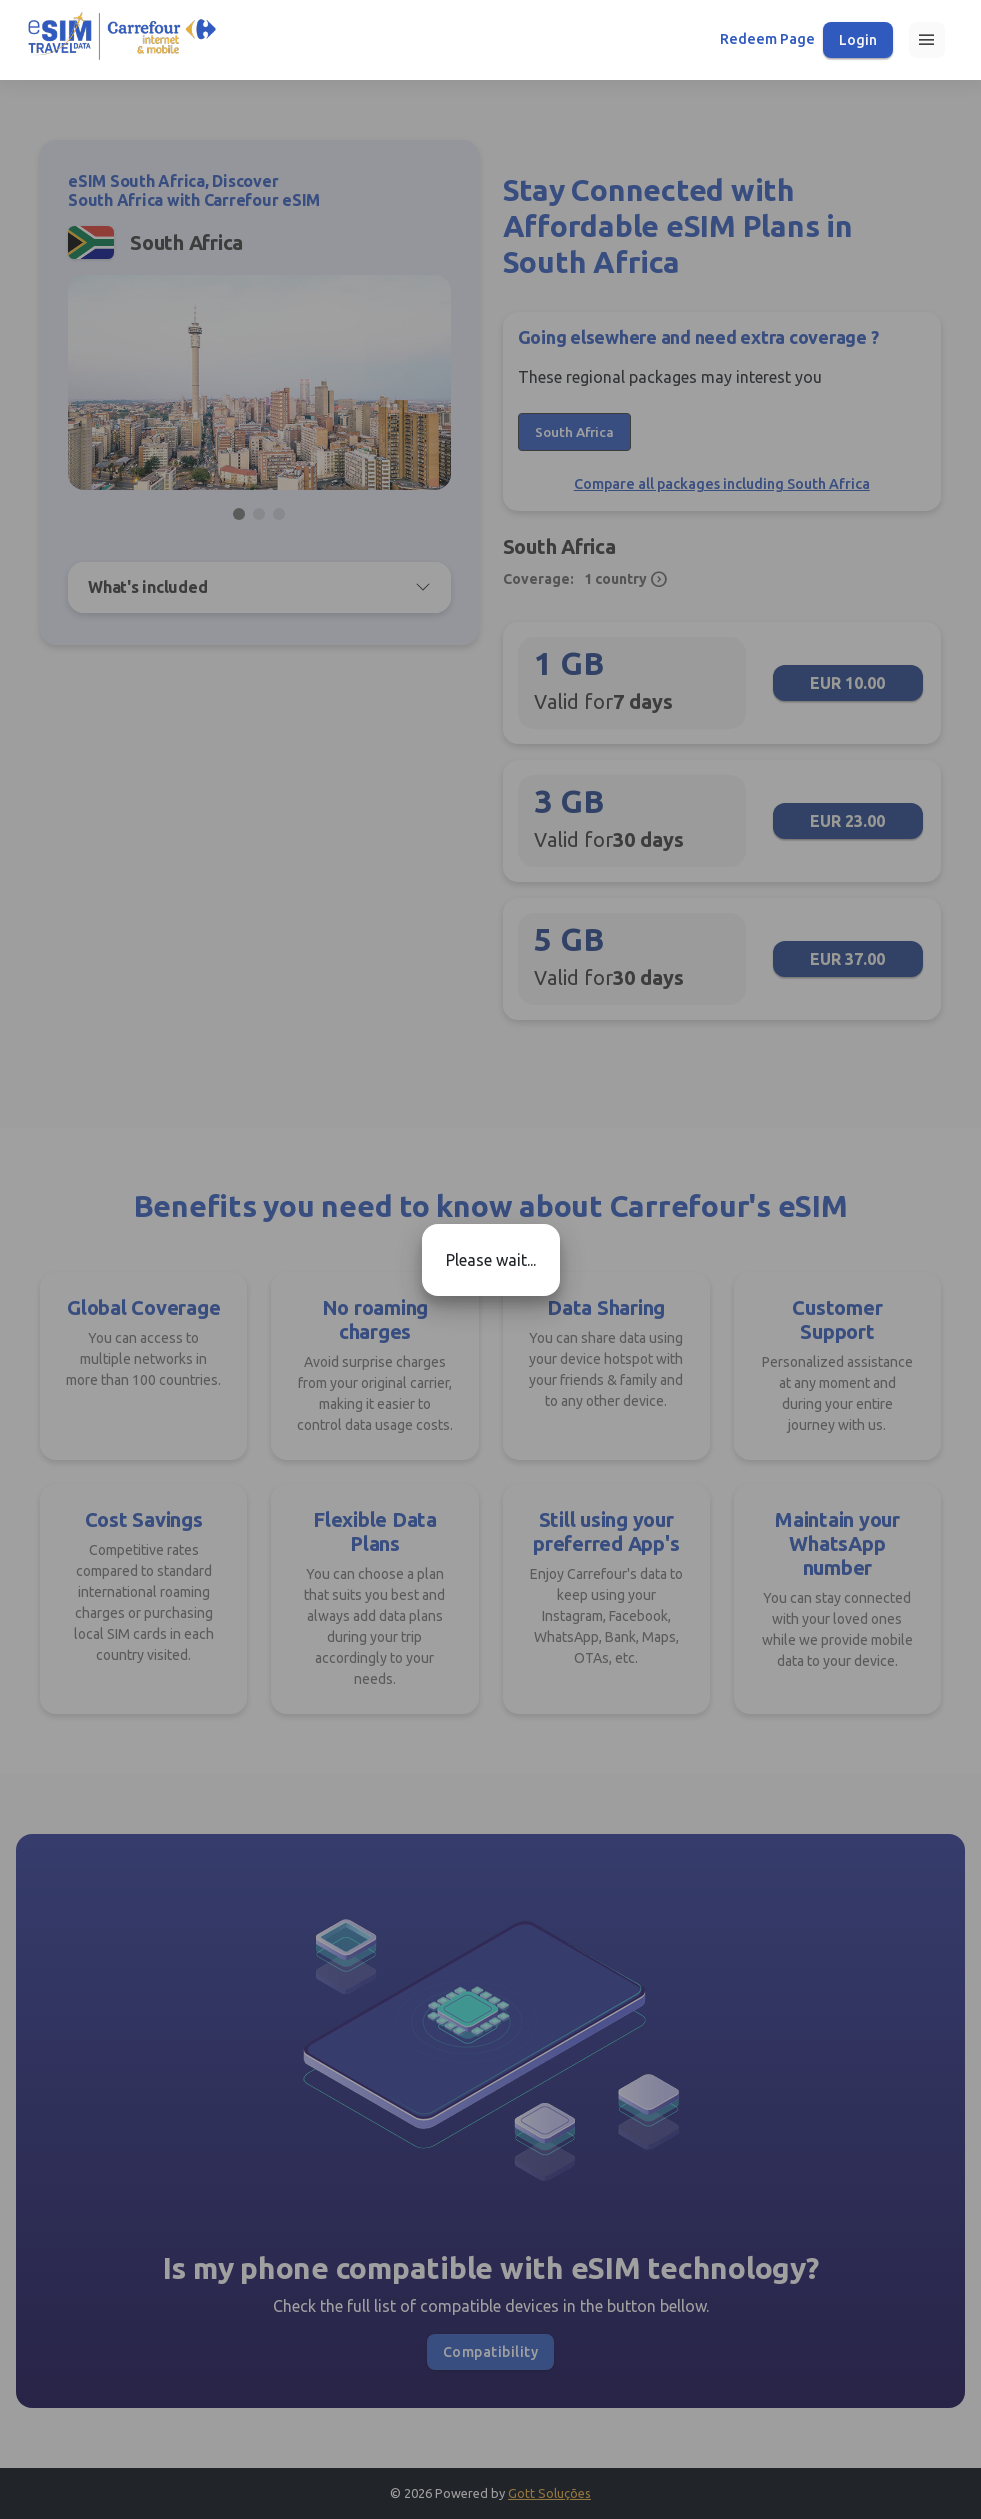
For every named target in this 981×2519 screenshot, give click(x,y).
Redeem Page (767, 39)
